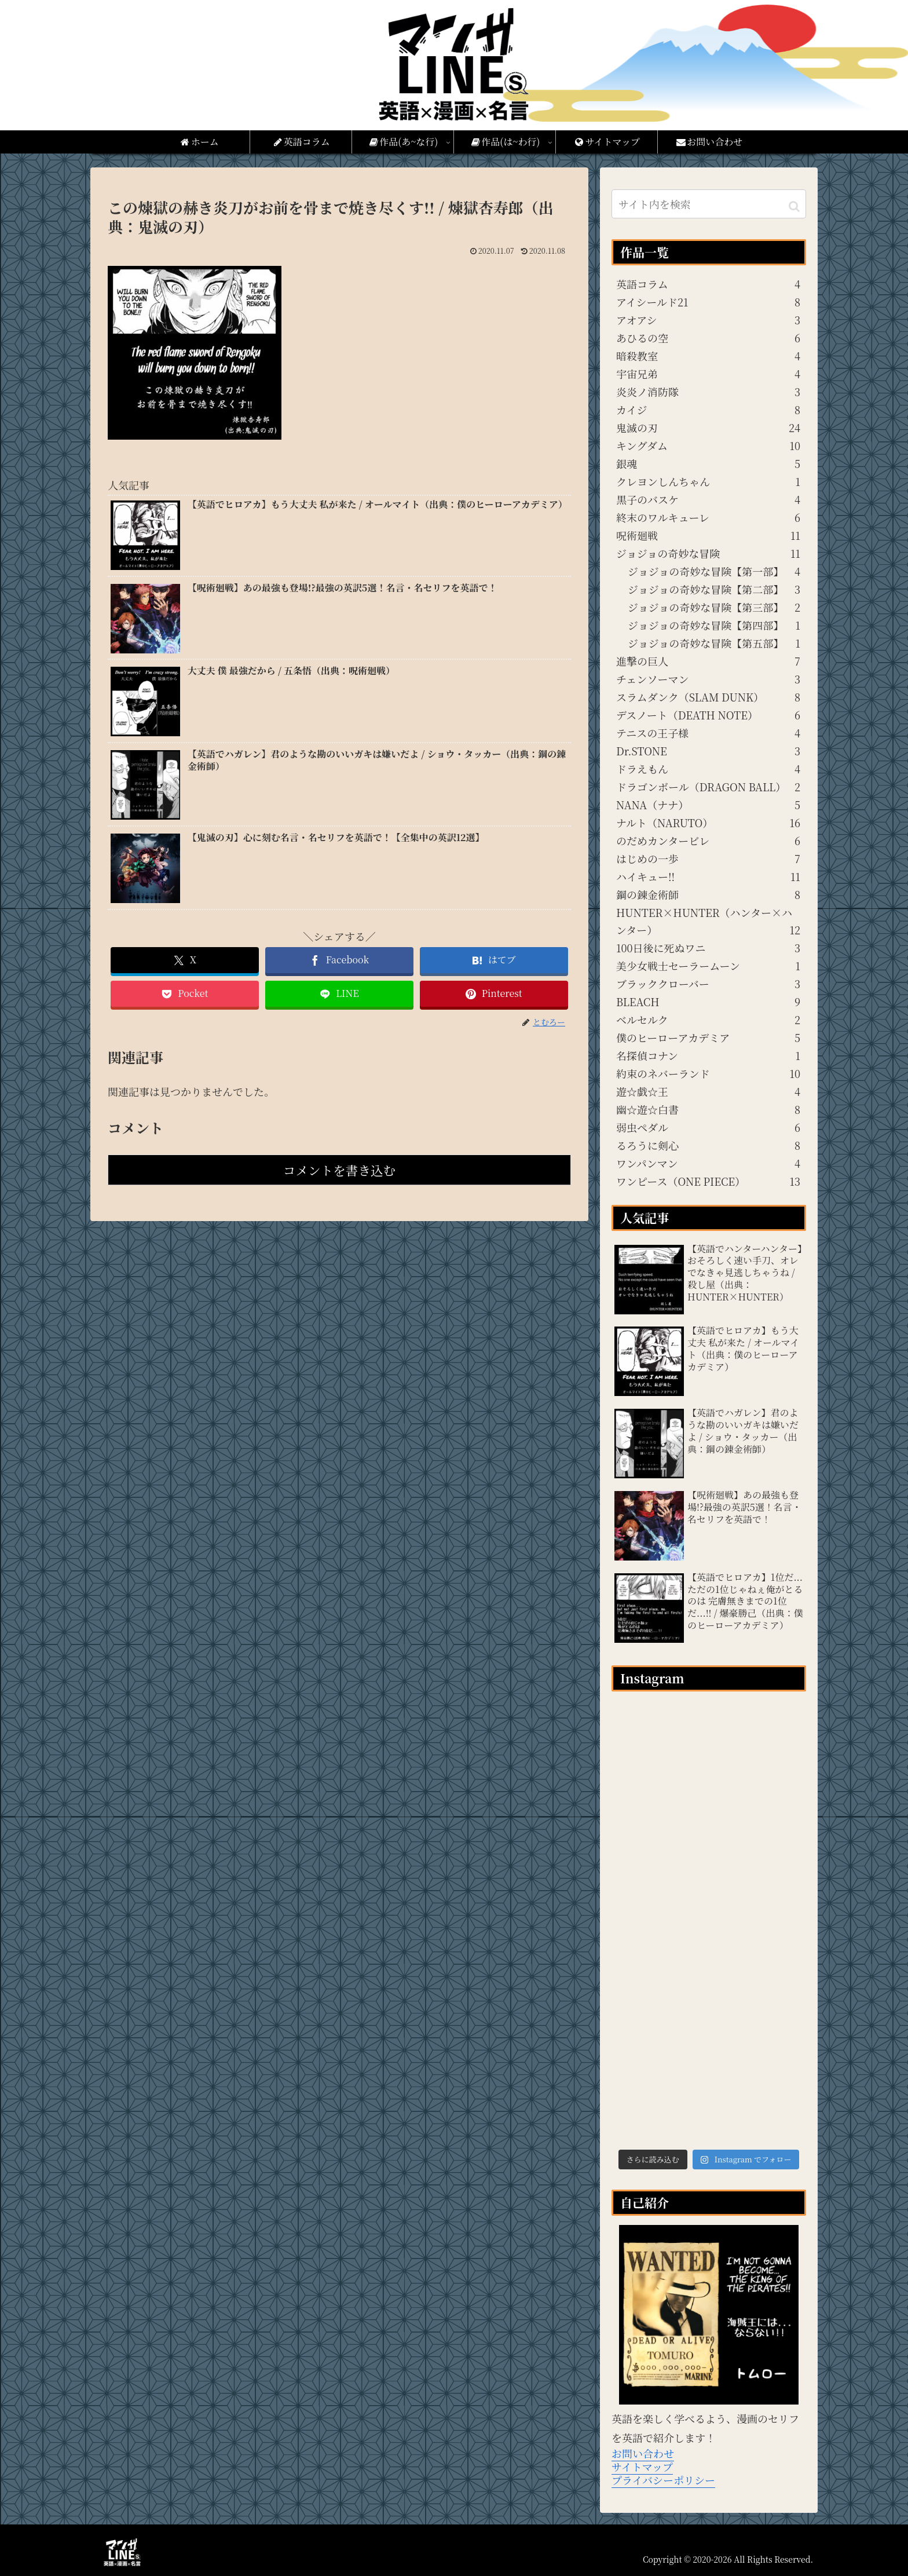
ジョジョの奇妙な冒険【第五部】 (714, 643)
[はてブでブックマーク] (494, 960)
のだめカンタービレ (708, 840)
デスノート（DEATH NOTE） (708, 715)
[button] (794, 205)
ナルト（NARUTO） (708, 822)
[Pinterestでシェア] (494, 994)
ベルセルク (708, 1019)
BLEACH (708, 1001)
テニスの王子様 (708, 732)
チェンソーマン (708, 679)
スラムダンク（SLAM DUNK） (708, 697)
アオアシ (708, 319)
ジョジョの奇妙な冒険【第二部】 (714, 589)
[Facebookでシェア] (339, 960)
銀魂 (708, 463)
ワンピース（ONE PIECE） (708, 1181)
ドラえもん (708, 768)
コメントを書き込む (339, 1170)
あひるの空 (708, 337)
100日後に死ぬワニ (708, 947)
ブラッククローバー (708, 983)
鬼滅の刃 (708, 427)
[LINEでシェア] (339, 994)
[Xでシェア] (185, 960)
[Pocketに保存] (185, 994)
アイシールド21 (708, 301)
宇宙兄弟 (708, 373)
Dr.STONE (708, 750)
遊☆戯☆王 (708, 1091)
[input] (709, 203)
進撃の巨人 (708, 661)
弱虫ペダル (708, 1127)
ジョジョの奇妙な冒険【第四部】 (714, 625)
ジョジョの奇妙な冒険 (708, 553)
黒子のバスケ (708, 499)
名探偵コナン (708, 1055)
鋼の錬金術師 (708, 894)
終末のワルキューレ (708, 517)
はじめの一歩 (708, 858)
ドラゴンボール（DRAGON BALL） (708, 786)
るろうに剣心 (708, 1145)
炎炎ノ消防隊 (708, 391)
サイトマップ (642, 2466)
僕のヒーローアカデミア (708, 1037)
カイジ (708, 409)
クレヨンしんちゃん (708, 481)
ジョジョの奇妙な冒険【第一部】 (714, 571)
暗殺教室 (708, 355)
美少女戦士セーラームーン (708, 965)
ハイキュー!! (708, 876)
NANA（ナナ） (708, 804)
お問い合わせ (643, 2453)
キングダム (708, 445)
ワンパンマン (708, 1163)
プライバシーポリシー (663, 2479)
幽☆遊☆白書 (708, 1109)
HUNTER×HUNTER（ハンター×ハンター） (708, 921)
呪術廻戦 (708, 535)
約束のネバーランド (708, 1073)
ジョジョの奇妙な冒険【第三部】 (714, 607)
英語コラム (708, 284)
